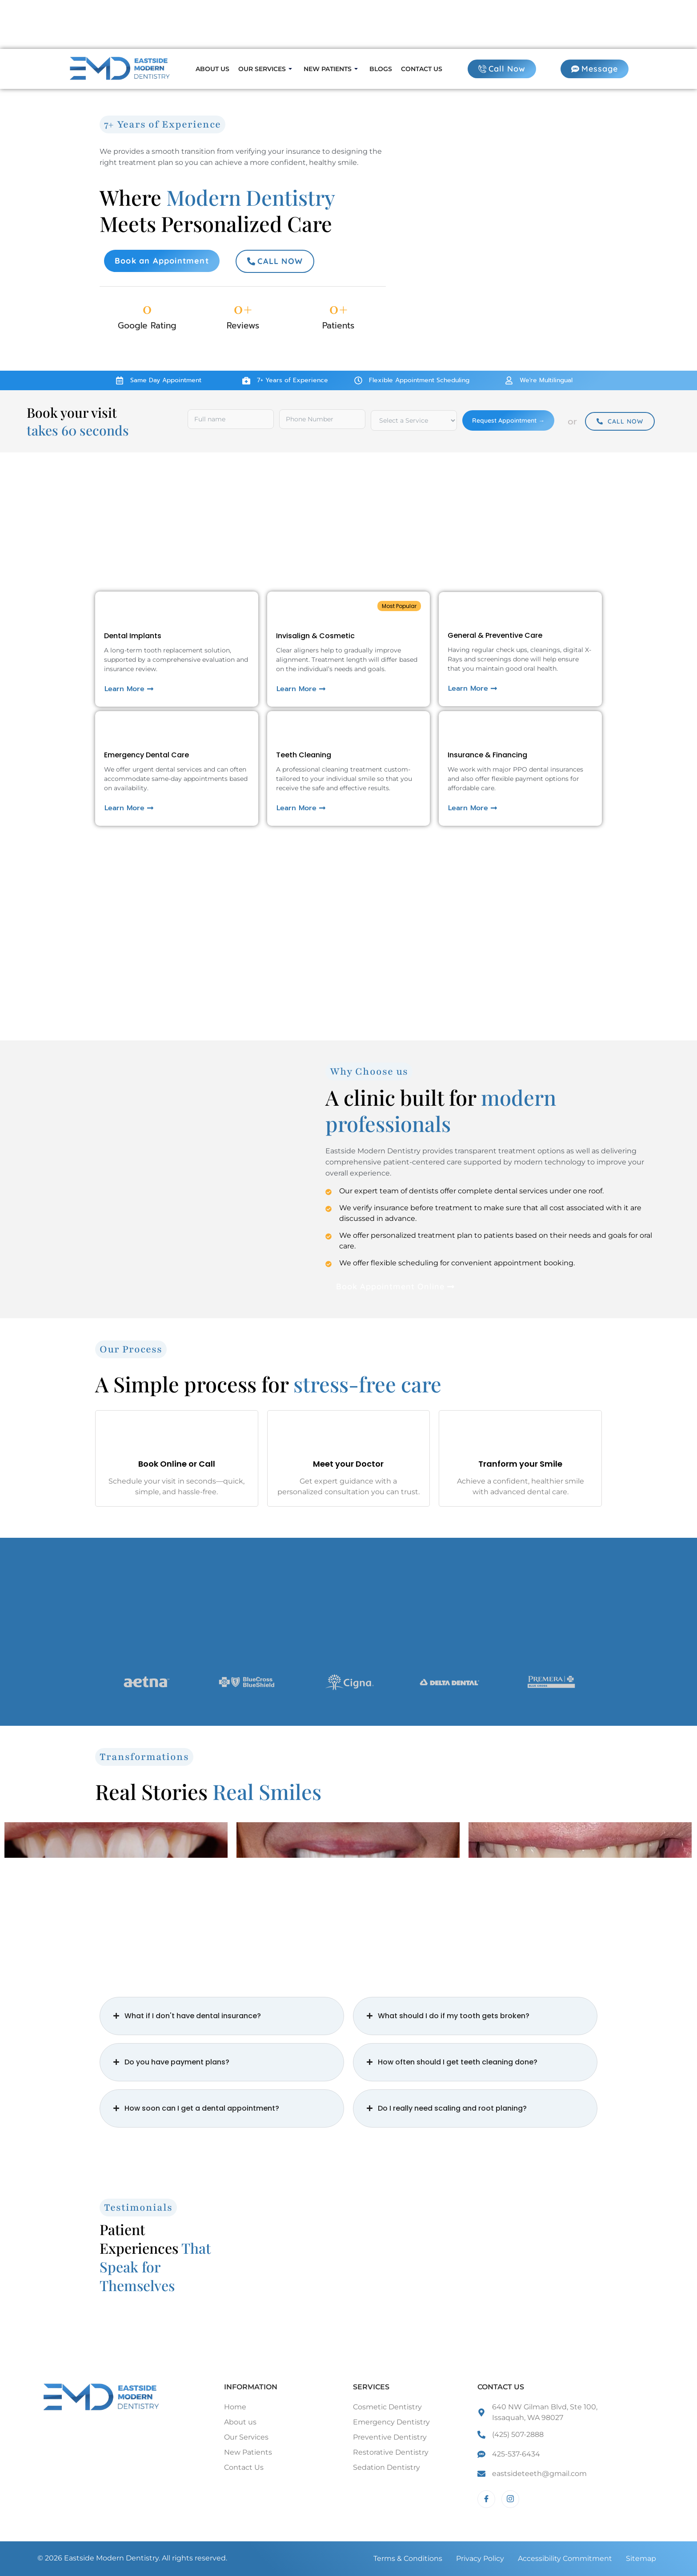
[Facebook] (486, 2499)
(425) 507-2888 (518, 2434)
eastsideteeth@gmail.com (539, 2473)
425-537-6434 (516, 2454)
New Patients (331, 69)
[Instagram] (510, 2499)
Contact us (421, 69)
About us (212, 69)
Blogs (380, 69)
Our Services (265, 69)
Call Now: (45, 25)
